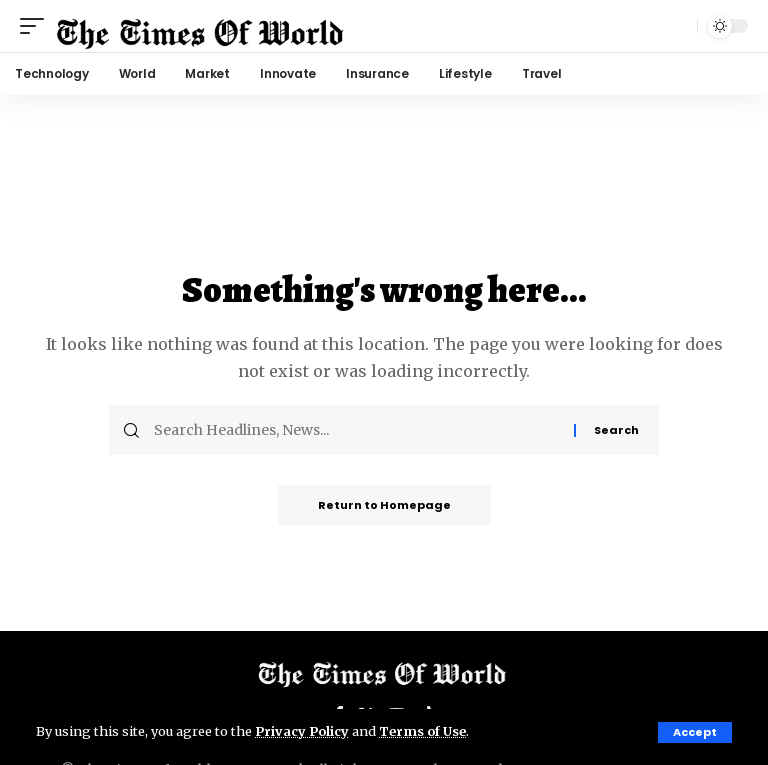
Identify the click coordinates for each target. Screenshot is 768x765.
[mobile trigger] (37, 26)
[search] (677, 26)
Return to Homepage (384, 505)
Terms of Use (422, 731)
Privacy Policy (302, 731)
